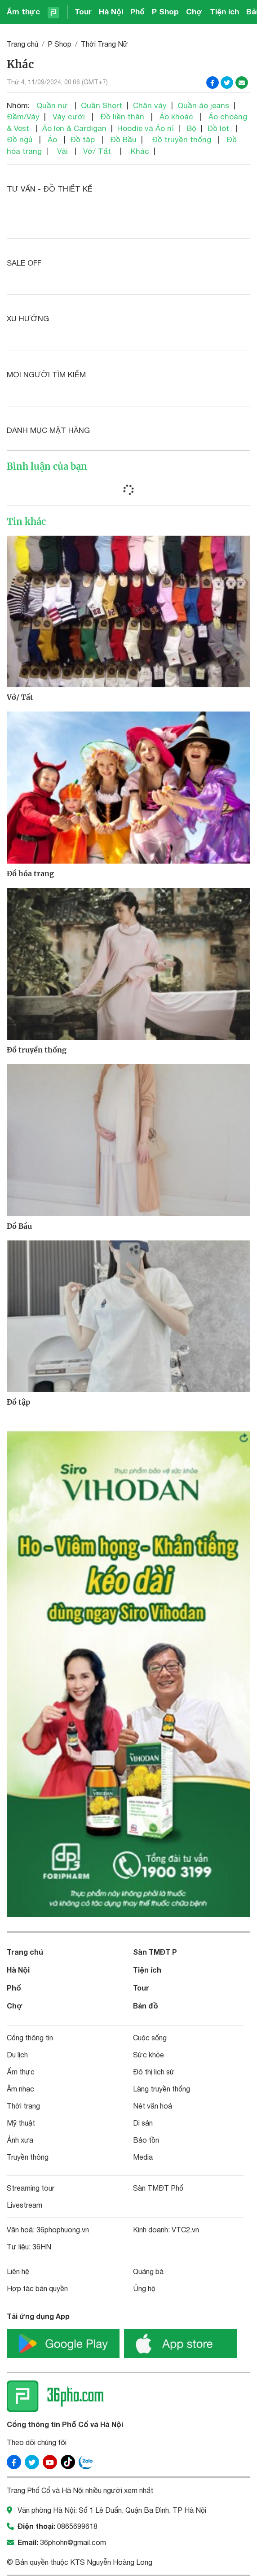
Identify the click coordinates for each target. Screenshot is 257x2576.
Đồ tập (82, 139)
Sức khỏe (148, 2055)
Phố (137, 11)
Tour (83, 11)
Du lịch (17, 2055)
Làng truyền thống (161, 2089)
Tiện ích (224, 11)
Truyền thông (28, 2157)
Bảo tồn (146, 2140)
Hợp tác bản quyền (37, 2288)
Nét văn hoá (152, 2106)
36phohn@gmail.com (73, 2542)
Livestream (24, 2205)
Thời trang (23, 2106)
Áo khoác (176, 116)
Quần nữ (52, 105)
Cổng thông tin (30, 2038)
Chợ (194, 11)
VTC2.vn (185, 2230)
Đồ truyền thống (181, 139)
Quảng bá (148, 2271)
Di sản (143, 2123)
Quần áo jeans (203, 105)
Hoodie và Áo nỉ (145, 128)
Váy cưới (69, 116)
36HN (41, 2247)
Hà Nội (111, 11)
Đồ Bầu (123, 139)
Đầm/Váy (23, 116)
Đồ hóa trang (30, 873)
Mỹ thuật (21, 2123)
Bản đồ (145, 2005)
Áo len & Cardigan (74, 128)
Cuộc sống (150, 2038)
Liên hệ (18, 2271)
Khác (140, 151)
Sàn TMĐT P (155, 1951)
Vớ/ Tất (97, 151)
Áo (52, 139)
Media (143, 2157)
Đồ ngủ (19, 139)
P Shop (165, 11)
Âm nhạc (20, 2089)
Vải (62, 151)
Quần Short (101, 105)
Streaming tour (30, 2188)
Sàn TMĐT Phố (158, 2188)
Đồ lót (218, 128)
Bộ (191, 128)
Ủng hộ (144, 2288)
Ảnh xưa (20, 2140)
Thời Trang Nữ (104, 44)
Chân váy (150, 105)
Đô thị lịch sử (154, 2072)
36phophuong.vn (62, 2230)
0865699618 (77, 2526)
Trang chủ (22, 44)
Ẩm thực (23, 11)
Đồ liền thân (122, 116)
